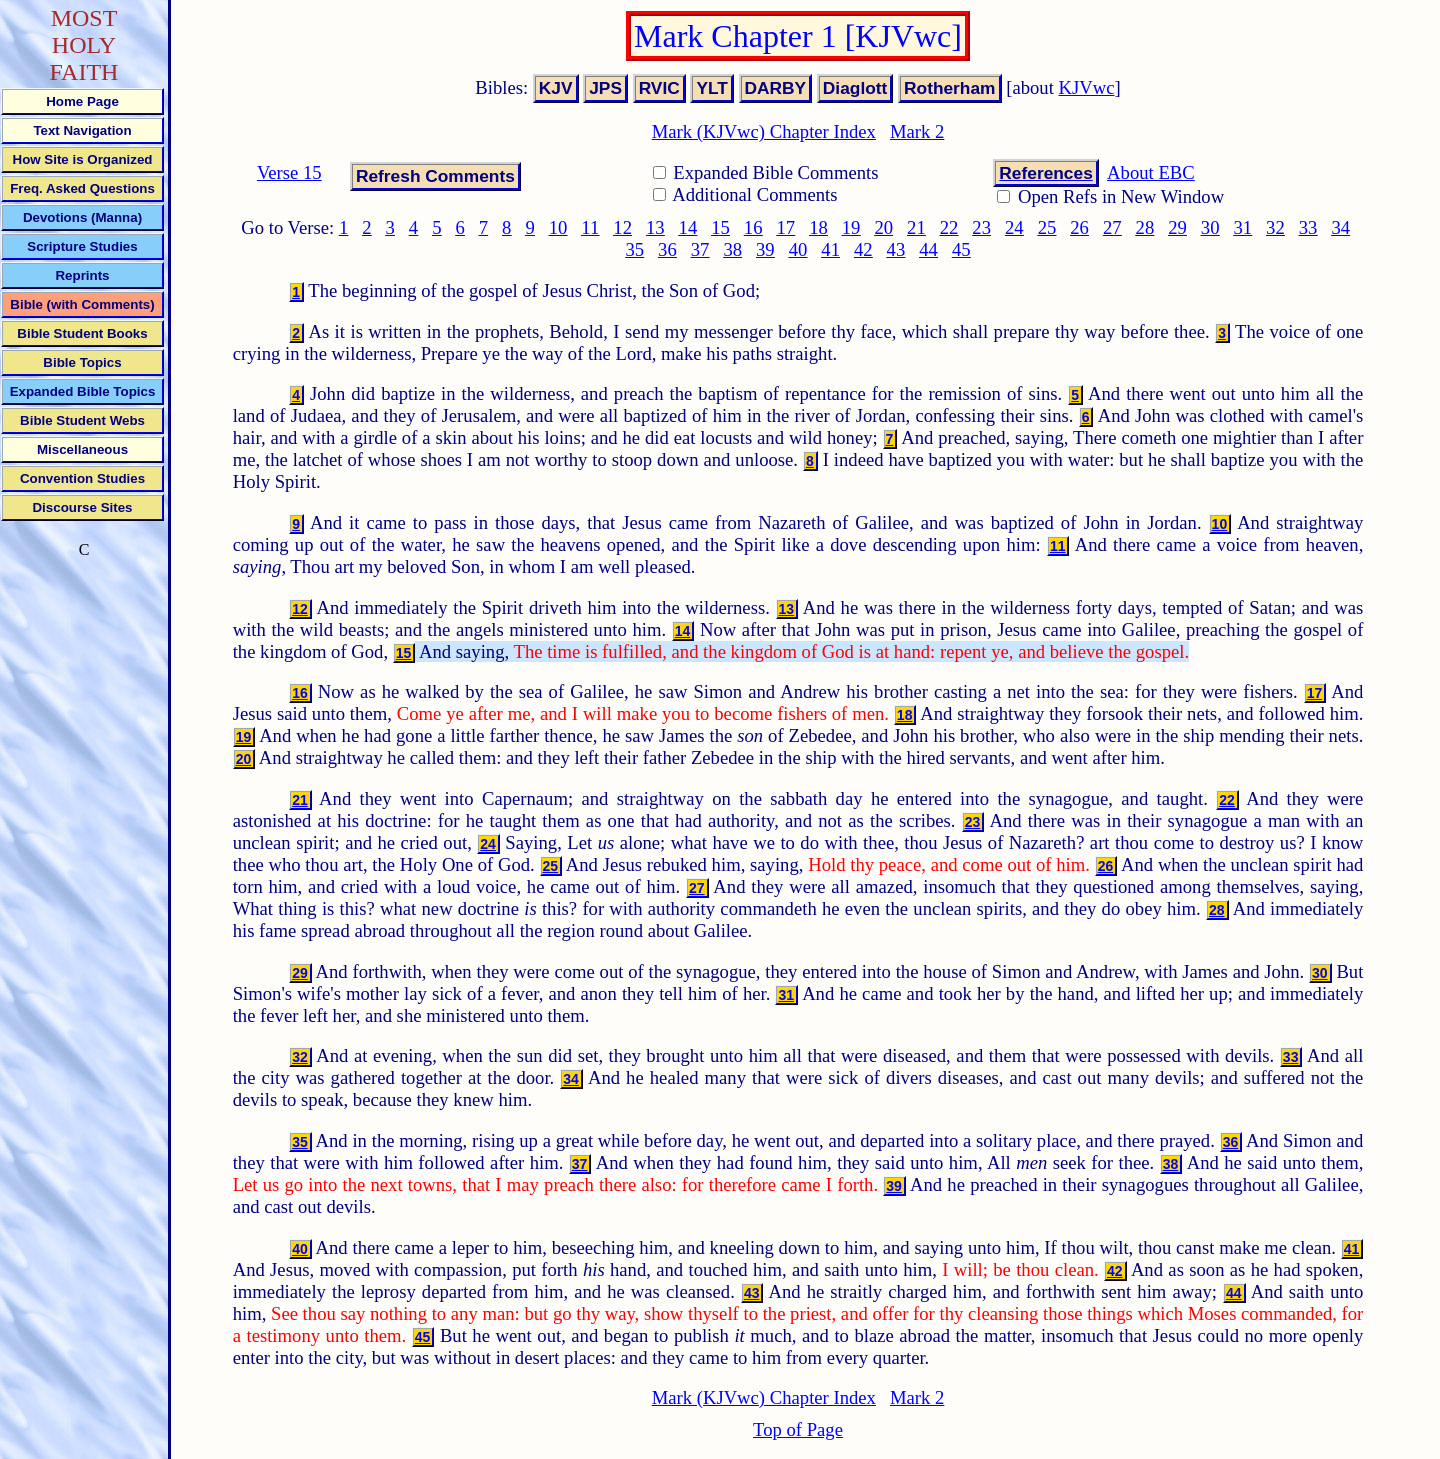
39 (765, 249)
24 (1014, 227)
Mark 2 (917, 131)
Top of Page (798, 1429)
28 (1145, 227)
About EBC (1151, 172)
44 (928, 249)
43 (896, 249)
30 (1210, 227)
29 (1177, 227)
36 (667, 249)
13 (655, 227)
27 (1112, 227)
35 (634, 249)
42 (863, 249)
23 (981, 227)
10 (558, 227)
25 (1047, 227)
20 (883, 227)
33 (1308, 227)
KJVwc (1087, 87)
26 (1079, 227)
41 (830, 249)
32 (1275, 227)
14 (688, 227)
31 (1242, 227)
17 (786, 227)
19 (851, 227)
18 (818, 227)
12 (622, 227)
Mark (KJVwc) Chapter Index (764, 131)
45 (961, 249)
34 (1340, 227)
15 (720, 227)
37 (700, 249)
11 (590, 227)
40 (798, 249)
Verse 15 (289, 172)
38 (732, 249)
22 (949, 227)
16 (753, 227)
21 (916, 227)
